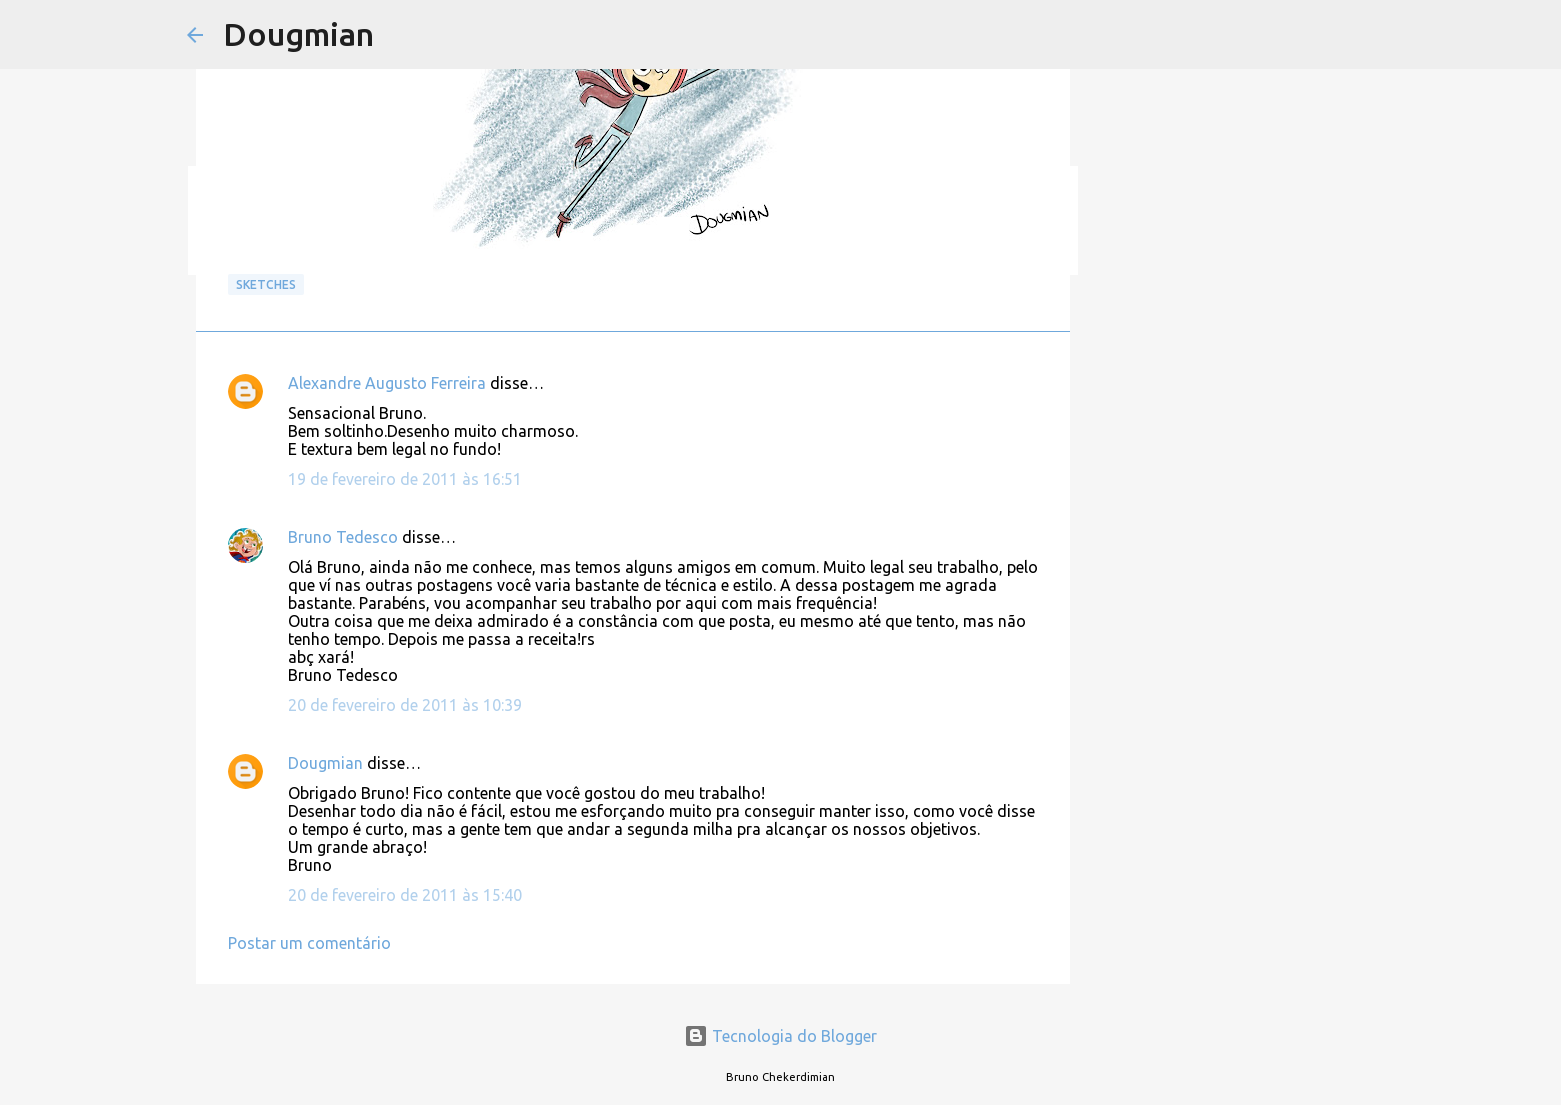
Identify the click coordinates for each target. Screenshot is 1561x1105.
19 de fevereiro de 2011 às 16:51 (405, 479)
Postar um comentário (309, 943)
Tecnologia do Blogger (780, 1036)
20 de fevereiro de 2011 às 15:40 (405, 895)
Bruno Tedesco (343, 537)
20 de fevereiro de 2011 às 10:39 (405, 705)
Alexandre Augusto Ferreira (387, 383)
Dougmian (298, 34)
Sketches (266, 284)
